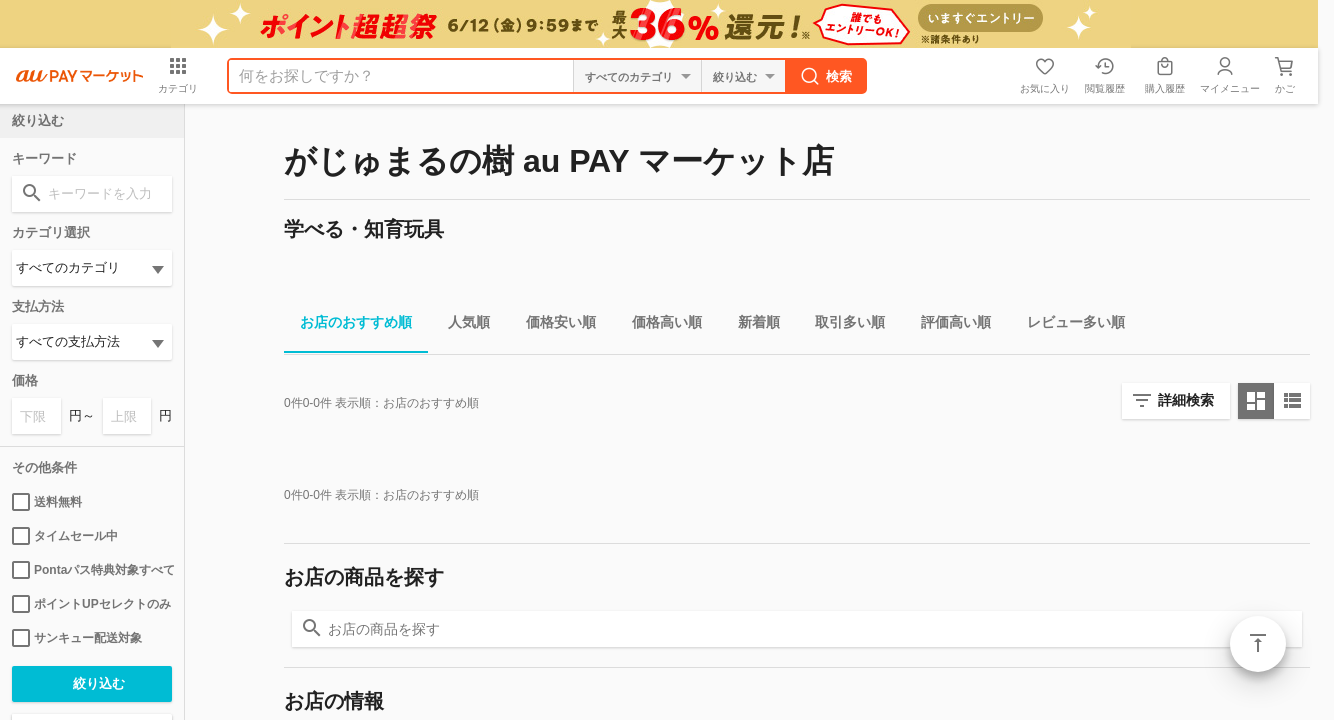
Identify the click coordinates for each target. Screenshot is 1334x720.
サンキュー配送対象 (77, 638)
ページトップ (1258, 644)
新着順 (751, 325)
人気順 (461, 325)
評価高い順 (948, 325)
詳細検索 (1186, 400)
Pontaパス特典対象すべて (92, 570)
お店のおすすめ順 (348, 325)
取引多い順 (842, 325)
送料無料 (47, 502)
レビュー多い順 (1068, 325)
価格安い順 (553, 325)
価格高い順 (659, 325)
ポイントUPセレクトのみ (91, 604)
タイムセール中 (65, 536)
